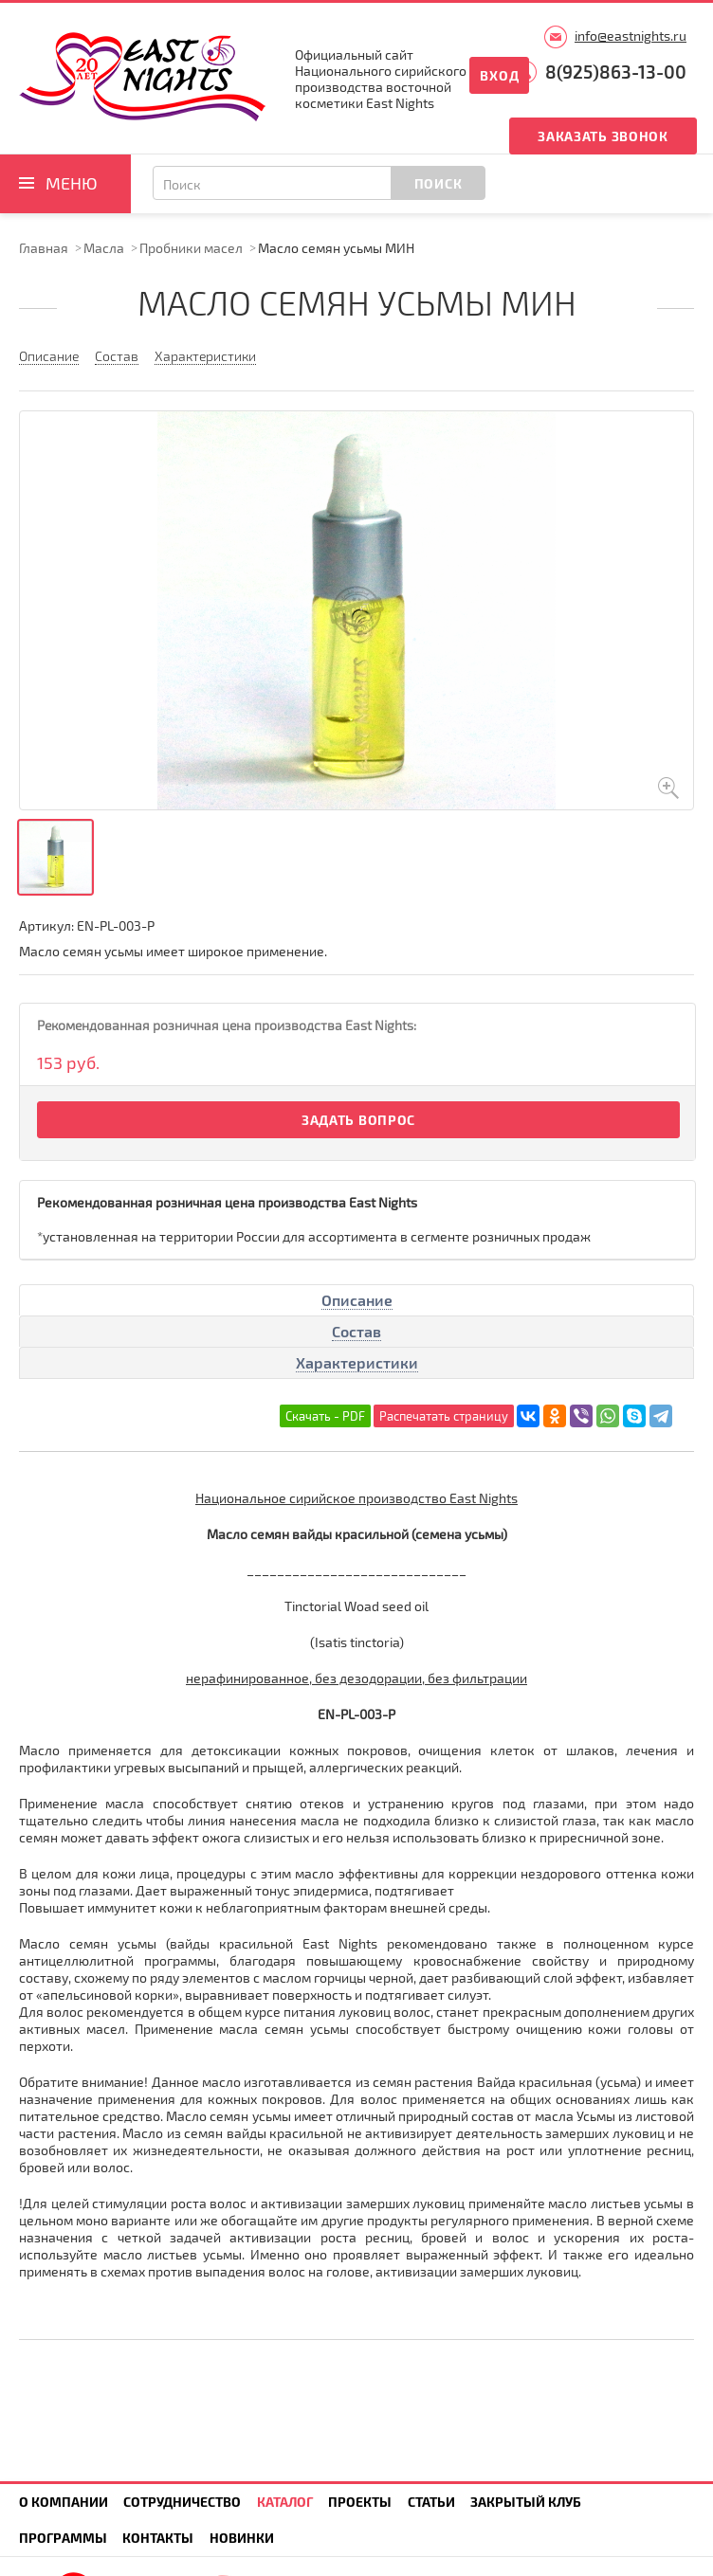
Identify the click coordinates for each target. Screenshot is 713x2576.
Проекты (360, 2502)
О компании (63, 2502)
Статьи (431, 2502)
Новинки (242, 2538)
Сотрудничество (182, 2502)
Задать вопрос (358, 1120)
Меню (72, 182)
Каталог (285, 2502)
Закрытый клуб (525, 2502)
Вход (499, 75)
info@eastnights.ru (630, 35)
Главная (43, 248)
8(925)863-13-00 (615, 71)
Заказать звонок (603, 136)
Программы (63, 2538)
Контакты (157, 2538)
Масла (103, 248)
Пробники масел (191, 248)
